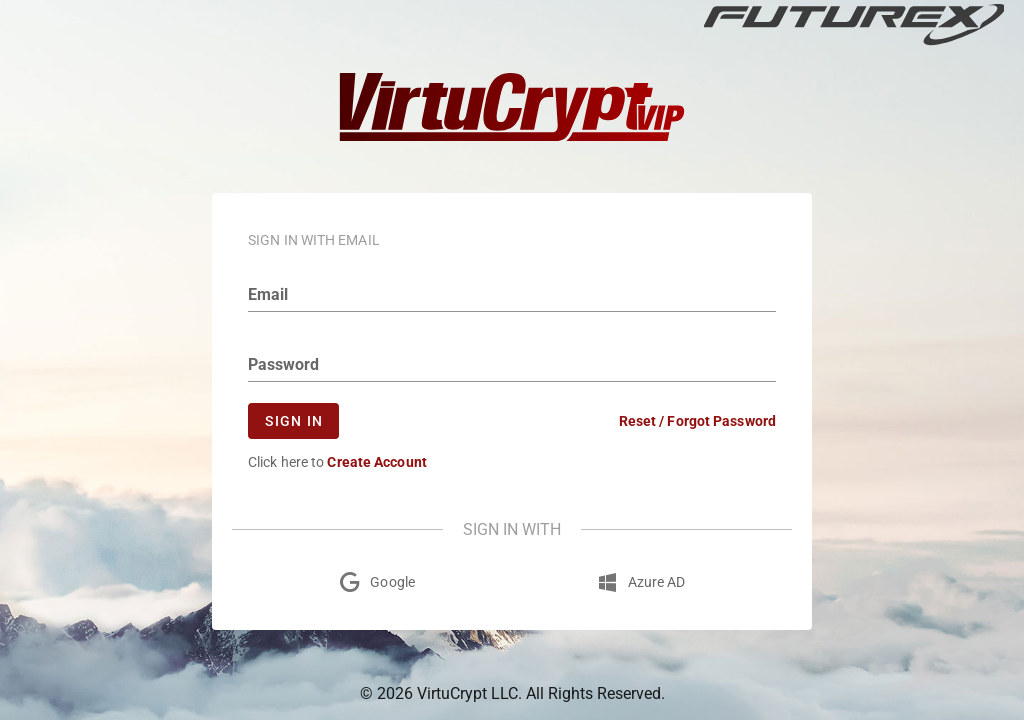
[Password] (512, 365)
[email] (512, 295)
